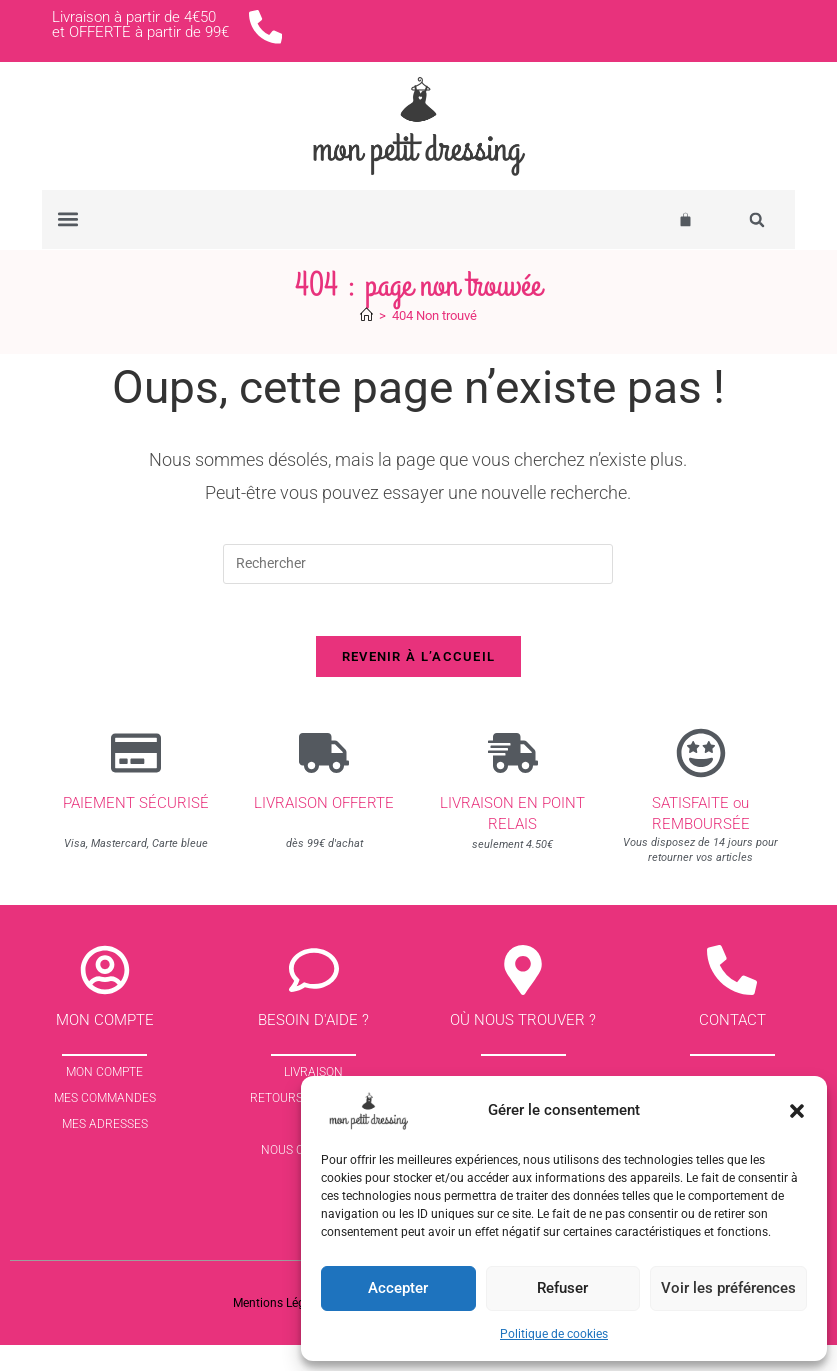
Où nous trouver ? (523, 1046)
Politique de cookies (554, 1334)
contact (732, 1046)
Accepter (398, 1288)
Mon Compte (104, 1098)
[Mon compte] (105, 996)
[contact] (732, 996)
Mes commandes (105, 1124)
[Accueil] (366, 331)
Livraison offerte (324, 828)
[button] (797, 1111)
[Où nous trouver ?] (523, 996)
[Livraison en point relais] (513, 778)
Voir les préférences (728, 1288)
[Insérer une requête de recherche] (418, 580)
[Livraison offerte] (324, 778)
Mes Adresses (105, 1150)
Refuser (562, 1288)
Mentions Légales (280, 1329)
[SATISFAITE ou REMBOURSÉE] (701, 778)
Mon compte (105, 1046)
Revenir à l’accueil (419, 681)
